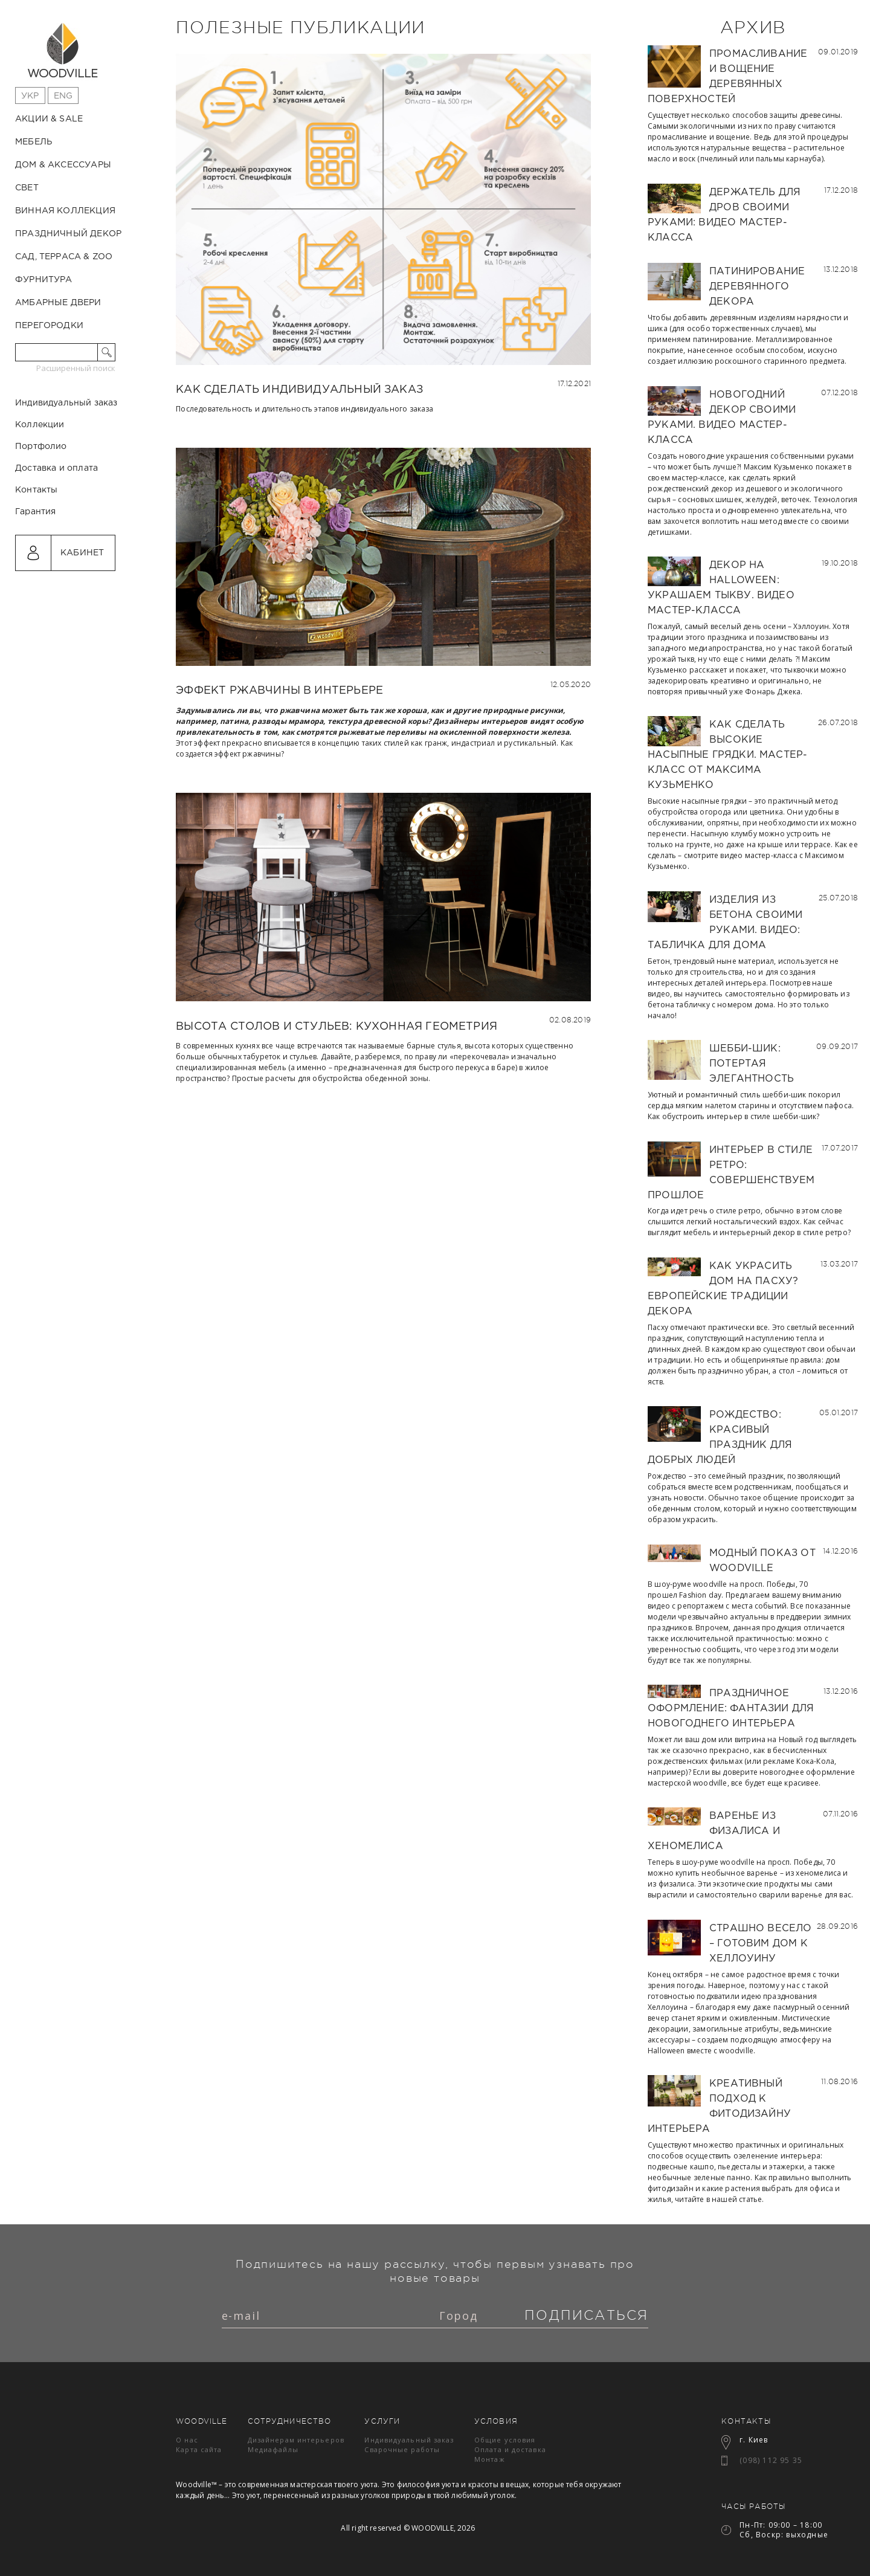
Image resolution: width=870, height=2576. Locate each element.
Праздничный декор (68, 233)
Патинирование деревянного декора (757, 286)
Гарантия (35, 563)
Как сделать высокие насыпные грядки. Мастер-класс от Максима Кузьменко (727, 755)
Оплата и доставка (510, 2449)
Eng (63, 96)
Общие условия (504, 2439)
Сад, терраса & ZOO (63, 256)
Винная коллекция (65, 211)
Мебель (33, 142)
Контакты (36, 541)
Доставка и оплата (56, 519)
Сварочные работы (402, 2449)
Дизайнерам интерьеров (296, 2439)
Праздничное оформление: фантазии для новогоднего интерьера (731, 1708)
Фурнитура (43, 279)
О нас (187, 2439)
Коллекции (40, 476)
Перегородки (49, 325)
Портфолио (41, 498)
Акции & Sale (49, 119)
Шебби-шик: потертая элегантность (751, 1063)
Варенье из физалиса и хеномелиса (714, 1831)
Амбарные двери (58, 302)
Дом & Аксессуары (63, 165)
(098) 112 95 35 (771, 2460)
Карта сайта (199, 2449)
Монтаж (489, 2459)
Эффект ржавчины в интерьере (279, 691)
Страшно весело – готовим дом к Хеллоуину (760, 1943)
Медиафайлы (273, 2449)
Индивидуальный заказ (66, 454)
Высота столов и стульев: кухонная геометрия (336, 1026)
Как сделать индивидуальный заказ (299, 390)
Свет (27, 188)
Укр (30, 96)
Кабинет (82, 604)
